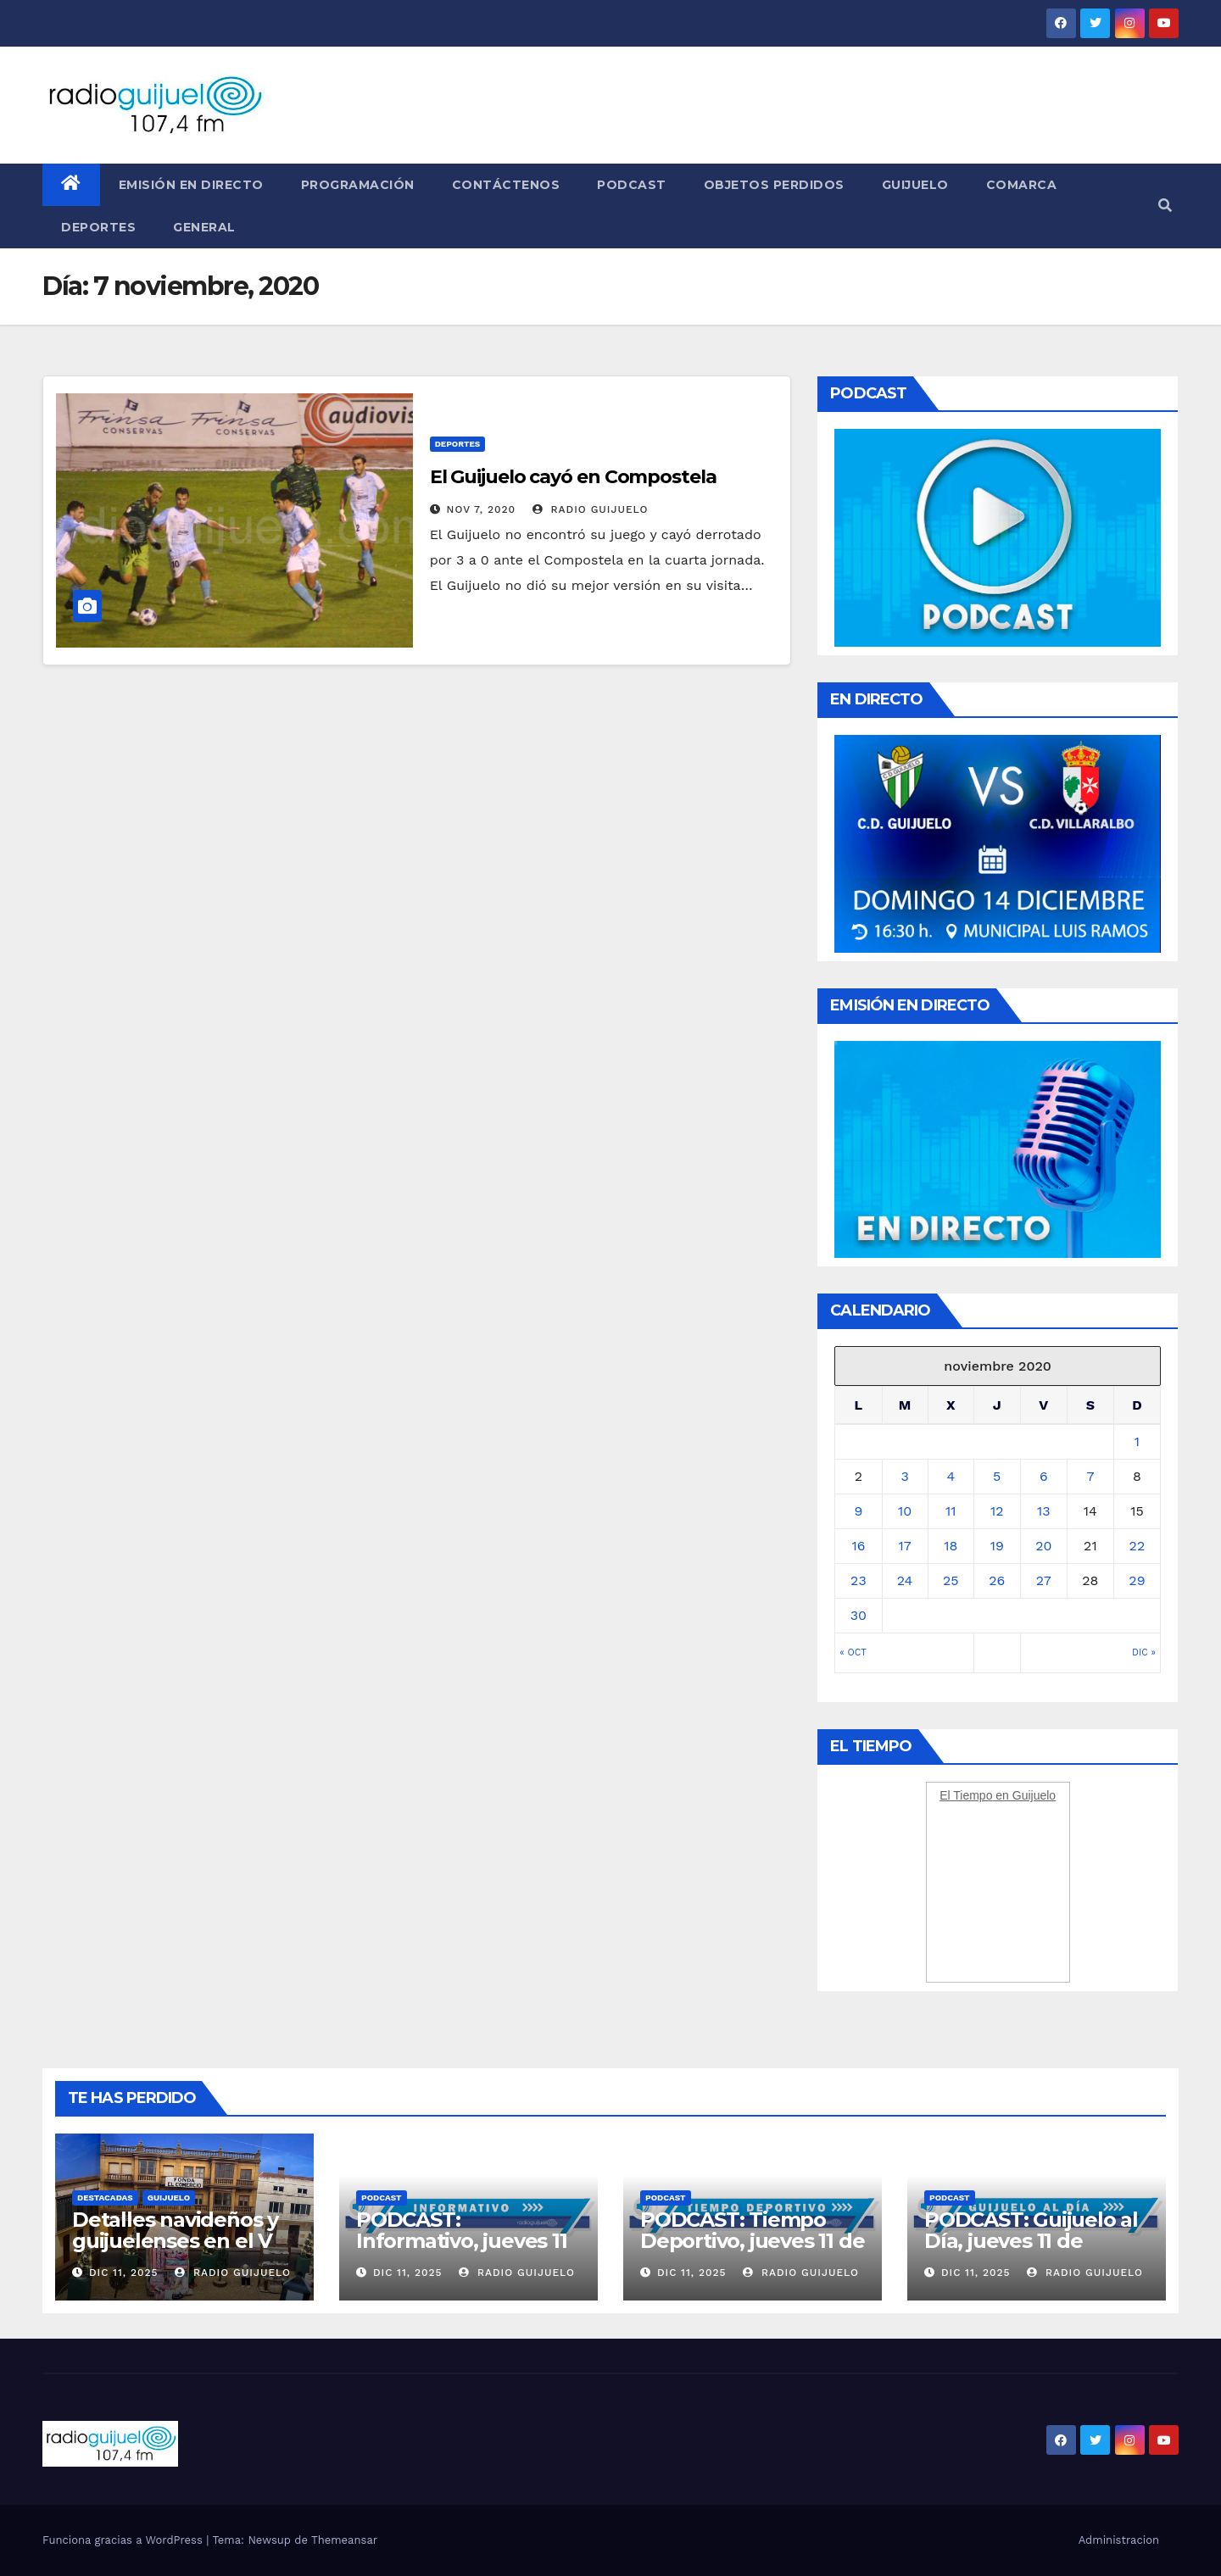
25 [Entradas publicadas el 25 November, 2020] (951, 1580)
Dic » (1144, 1652)
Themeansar (344, 2540)
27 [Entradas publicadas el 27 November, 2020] (1043, 1580)
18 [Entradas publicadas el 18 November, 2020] (950, 1546)
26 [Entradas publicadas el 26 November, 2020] (997, 1580)
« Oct (853, 1652)
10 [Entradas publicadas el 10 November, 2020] (905, 1511)
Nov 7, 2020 (481, 509)
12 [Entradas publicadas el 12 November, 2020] (997, 1511)
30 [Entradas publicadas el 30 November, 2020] (858, 1615)
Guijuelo (915, 184)
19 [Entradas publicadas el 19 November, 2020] (997, 1546)
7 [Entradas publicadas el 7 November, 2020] (1090, 1476)
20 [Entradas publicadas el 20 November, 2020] (1043, 1546)
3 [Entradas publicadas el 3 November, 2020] (904, 1476)
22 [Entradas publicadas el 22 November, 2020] (1137, 1546)
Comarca (1021, 184)
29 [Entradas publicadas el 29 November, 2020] (1137, 1580)
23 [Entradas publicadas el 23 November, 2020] (858, 1580)
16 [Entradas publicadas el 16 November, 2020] (858, 1546)
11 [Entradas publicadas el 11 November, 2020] (950, 1511)
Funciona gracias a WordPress (124, 2540)
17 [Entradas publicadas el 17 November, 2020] (904, 1546)
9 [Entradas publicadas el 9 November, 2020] (858, 1511)
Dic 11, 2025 (124, 2272)
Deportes (98, 227)
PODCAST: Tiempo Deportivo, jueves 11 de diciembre (752, 2240)
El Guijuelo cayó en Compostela (573, 476)
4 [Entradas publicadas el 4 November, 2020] (950, 1476)
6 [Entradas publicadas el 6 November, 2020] (1044, 1476)
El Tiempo (965, 1795)
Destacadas (105, 2197)
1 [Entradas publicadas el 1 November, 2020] (1137, 1441)
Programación (358, 184)
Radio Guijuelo (590, 509)
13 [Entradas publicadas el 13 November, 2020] (1044, 1511)
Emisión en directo (191, 184)
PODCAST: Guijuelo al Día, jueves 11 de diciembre (1031, 2240)
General (204, 227)
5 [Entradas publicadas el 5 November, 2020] (997, 1476)
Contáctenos (506, 184)
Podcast (631, 184)
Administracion (1119, 2540)
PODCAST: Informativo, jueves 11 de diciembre (461, 2240)
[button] (1165, 206)
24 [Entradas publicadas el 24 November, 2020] (905, 1580)
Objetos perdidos (774, 184)
